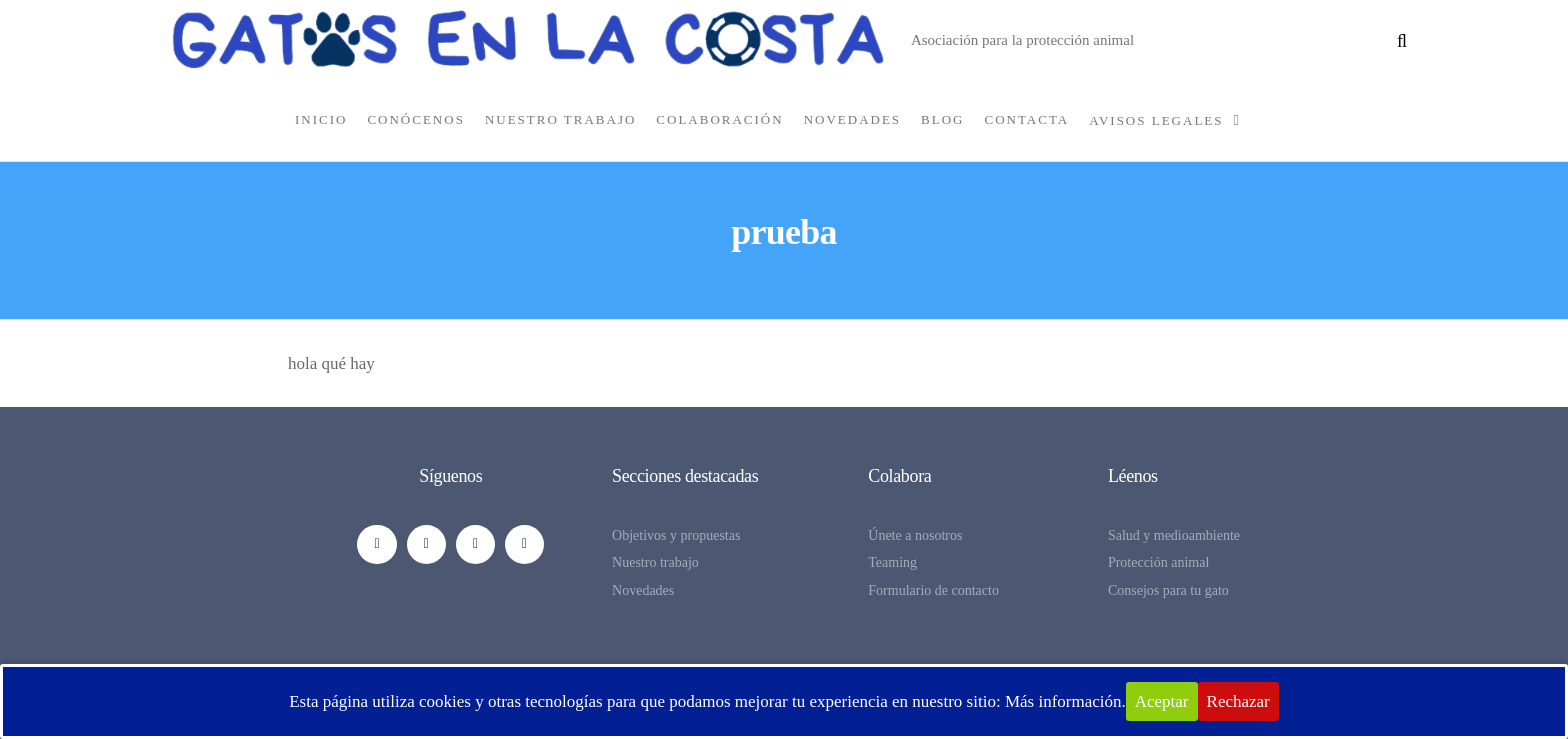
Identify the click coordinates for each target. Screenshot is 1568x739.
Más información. (1065, 701)
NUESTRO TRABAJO (560, 119)
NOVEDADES (852, 119)
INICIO (321, 119)
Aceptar (1162, 701)
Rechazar (1238, 701)
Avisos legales (1156, 120)
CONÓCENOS (415, 119)
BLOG (942, 119)
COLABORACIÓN (719, 119)
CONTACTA (1027, 119)
